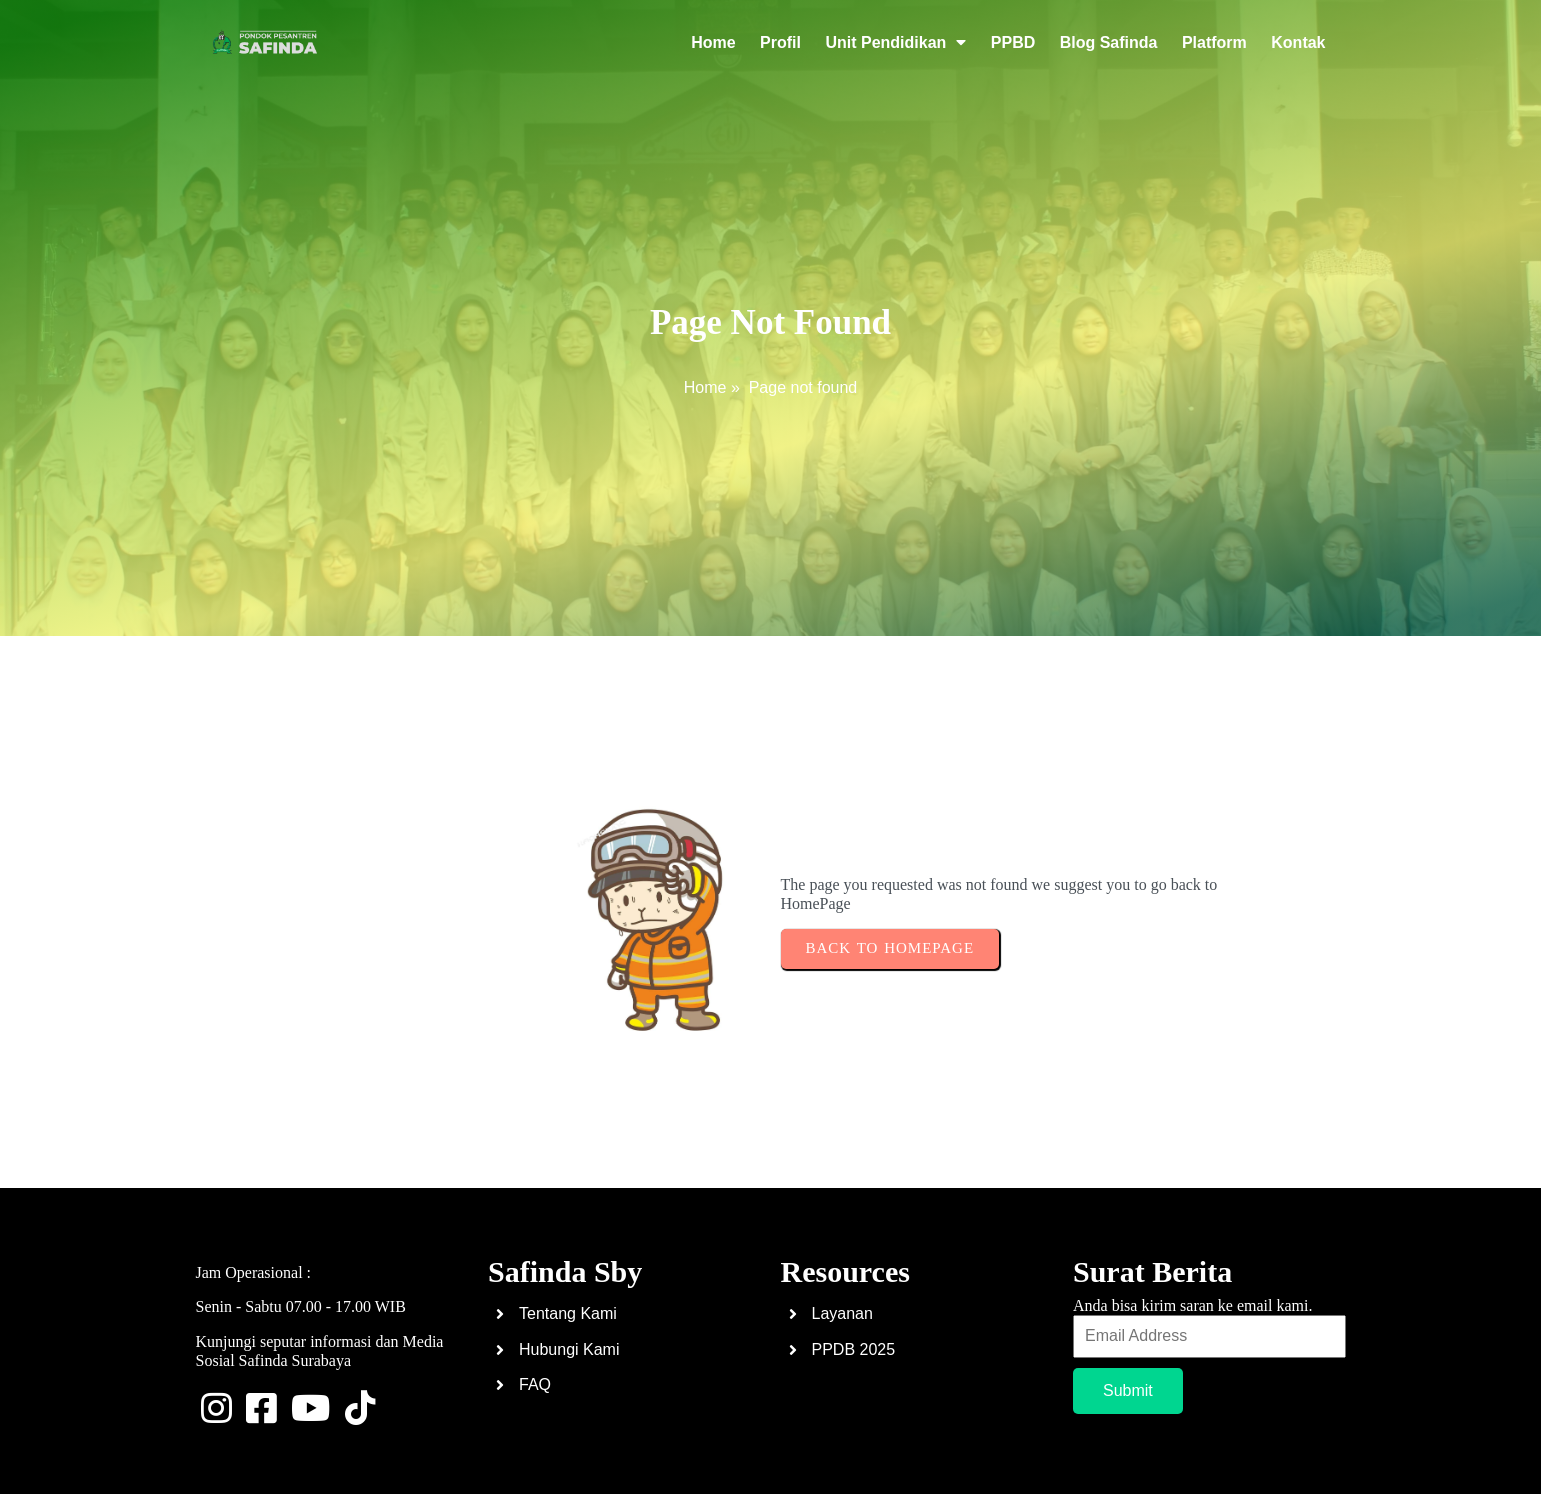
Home (705, 387)
